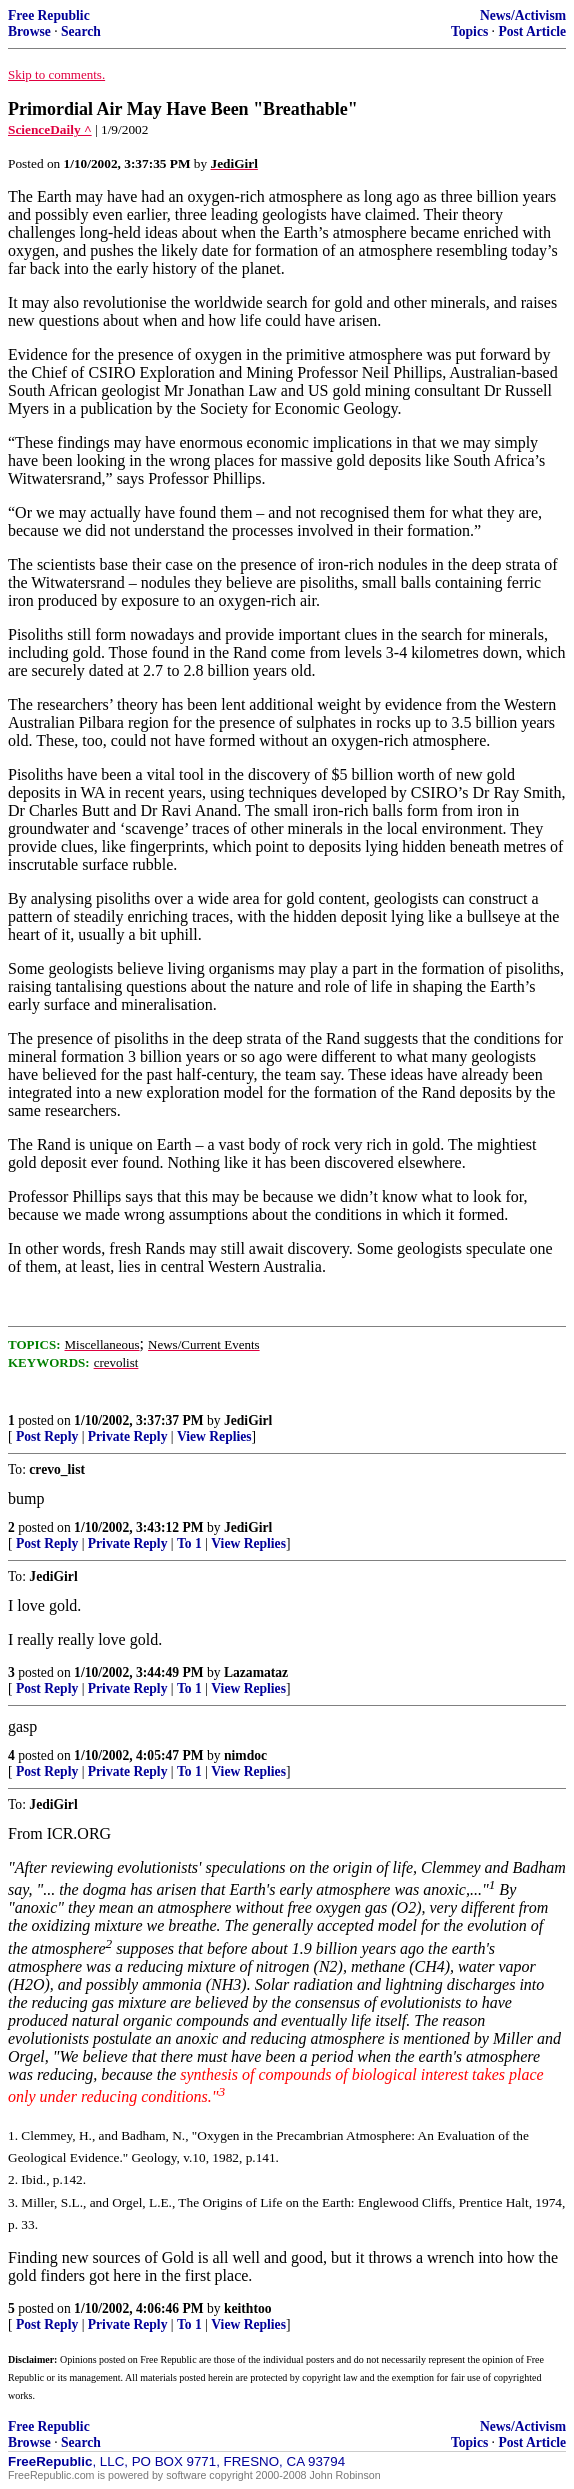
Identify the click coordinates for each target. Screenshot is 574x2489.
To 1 (189, 1543)
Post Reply (47, 1436)
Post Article (532, 31)
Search (81, 31)
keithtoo (248, 2308)
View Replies (214, 1436)
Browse (29, 31)
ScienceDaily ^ (50, 129)
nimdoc (245, 1755)
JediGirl (248, 1420)
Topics (469, 31)
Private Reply (128, 1436)
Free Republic (49, 15)
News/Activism (523, 15)
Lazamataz (256, 1672)
